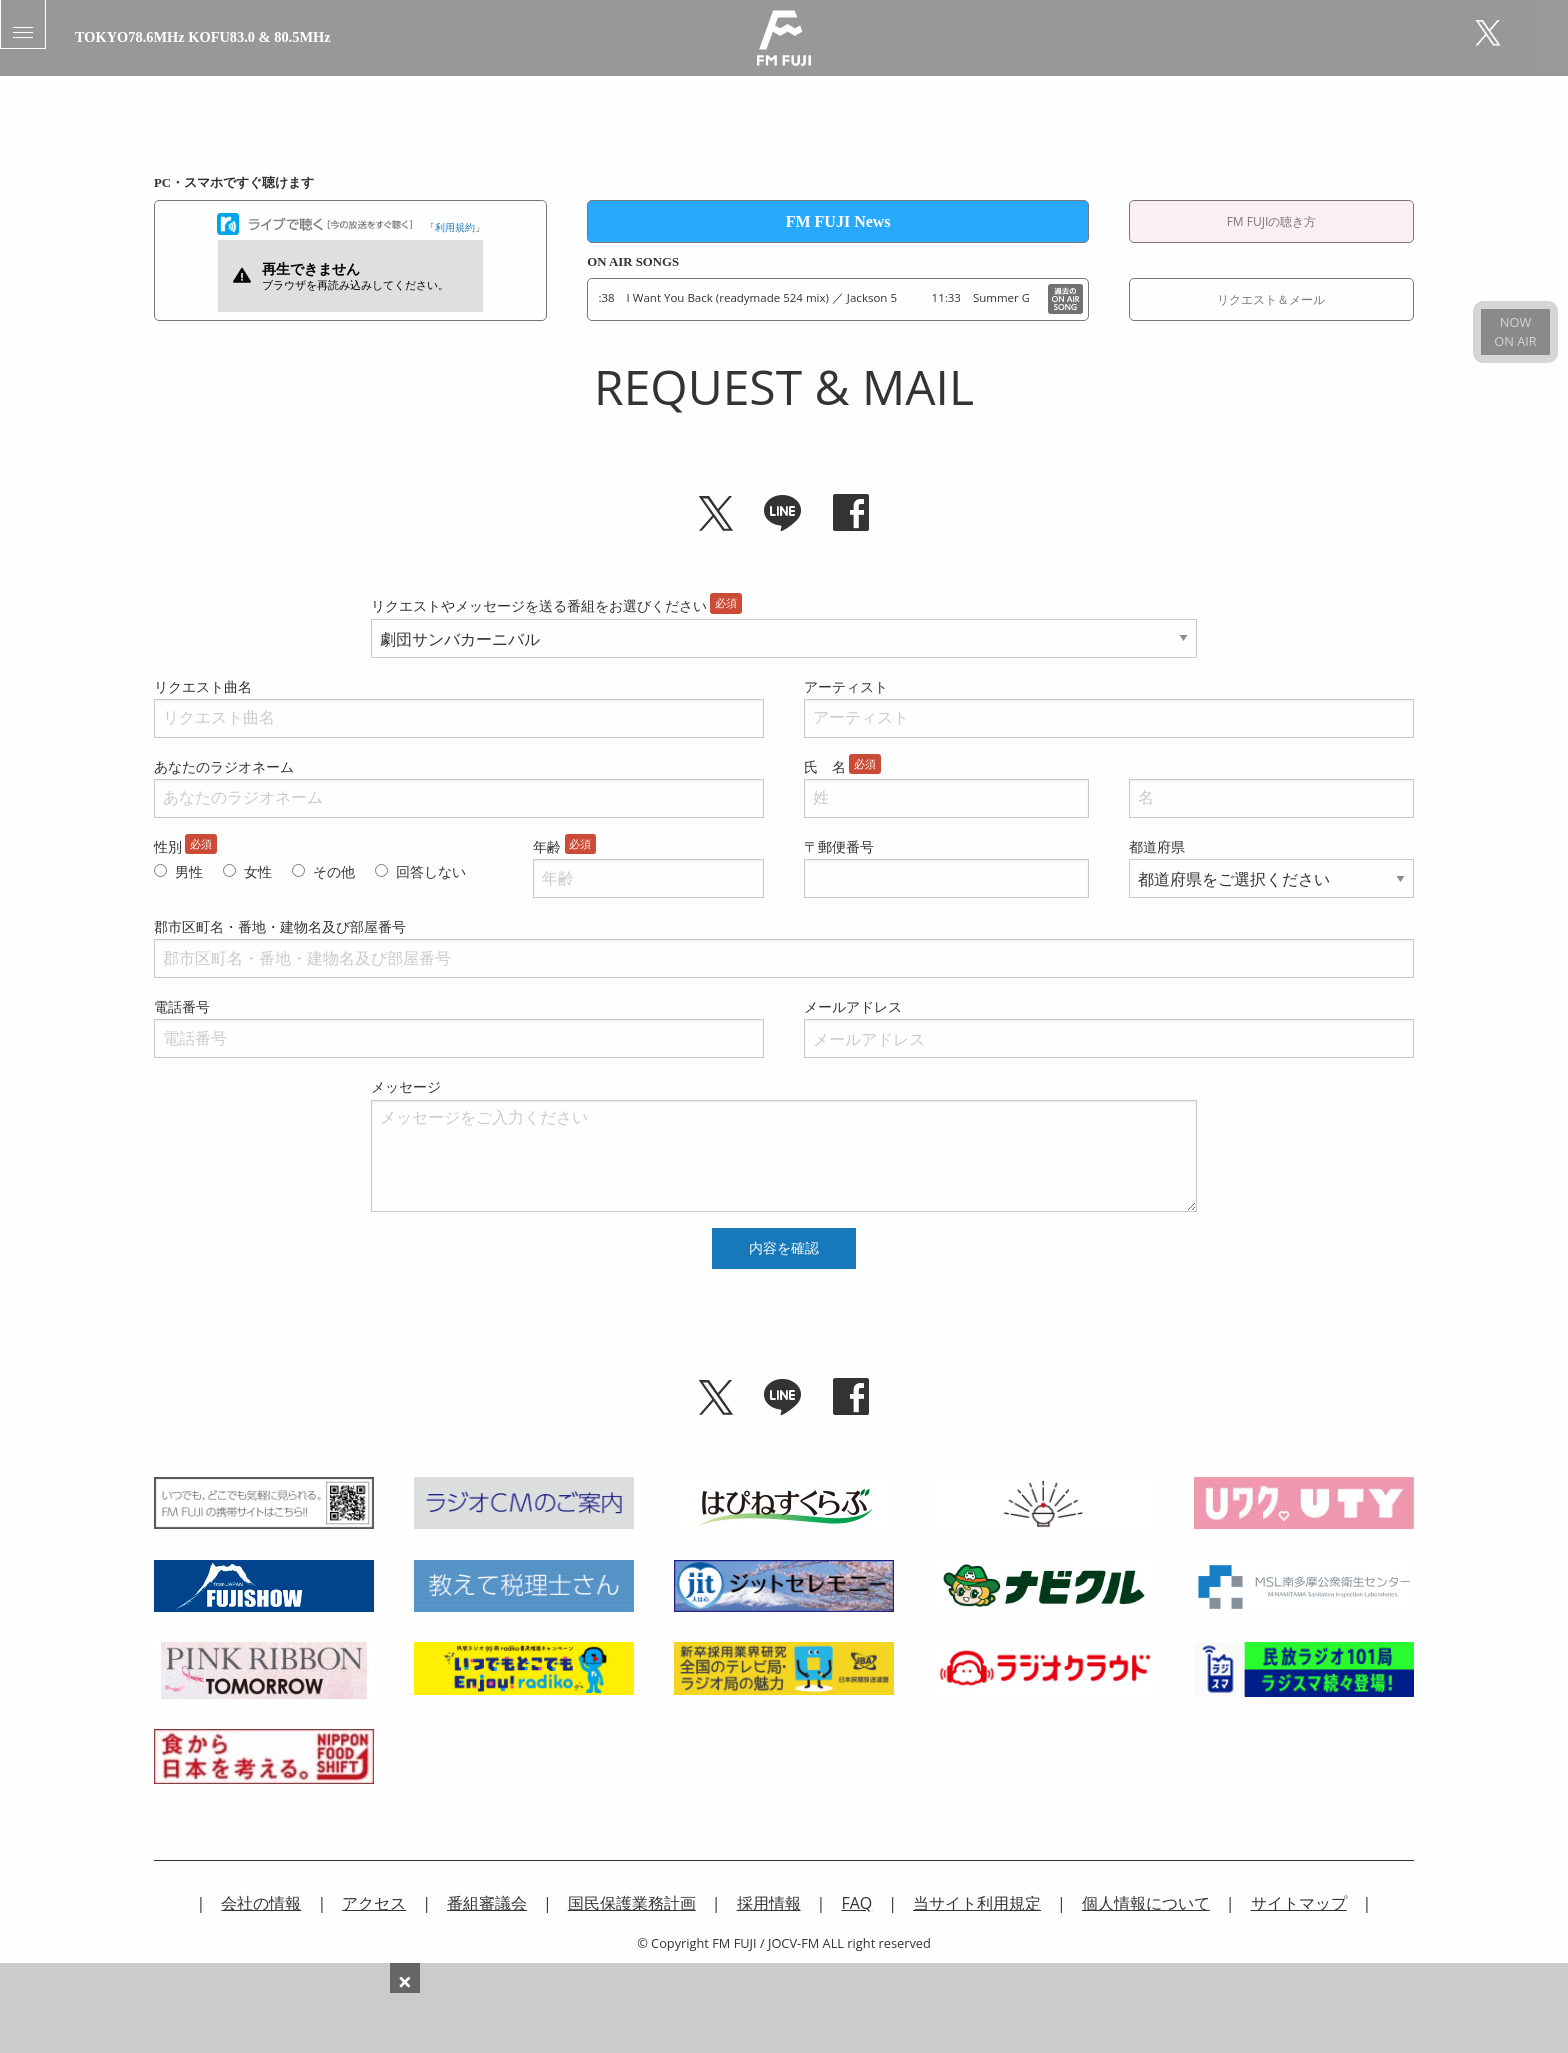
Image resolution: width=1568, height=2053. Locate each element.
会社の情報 (261, 1903)
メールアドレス (853, 1006)
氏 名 (825, 766)
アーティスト (846, 686)
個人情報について (1146, 1903)
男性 (189, 871)
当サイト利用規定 (977, 1903)
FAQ (856, 1903)
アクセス (374, 1903)
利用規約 (455, 227)
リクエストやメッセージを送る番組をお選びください (539, 605)
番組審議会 (487, 1903)
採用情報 (769, 1903)
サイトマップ (1299, 1903)
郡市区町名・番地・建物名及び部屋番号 (280, 926)
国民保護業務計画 (632, 1903)
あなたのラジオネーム (224, 766)
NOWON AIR (1515, 331)
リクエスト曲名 (203, 686)
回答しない (431, 871)
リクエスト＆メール (1271, 299)
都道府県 (1157, 846)
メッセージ (406, 1086)
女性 (258, 871)
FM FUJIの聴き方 (1272, 221)
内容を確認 (784, 1248)
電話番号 (182, 1006)
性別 (168, 846)
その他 (334, 871)
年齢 (547, 846)
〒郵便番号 (839, 846)
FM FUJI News (838, 221)
